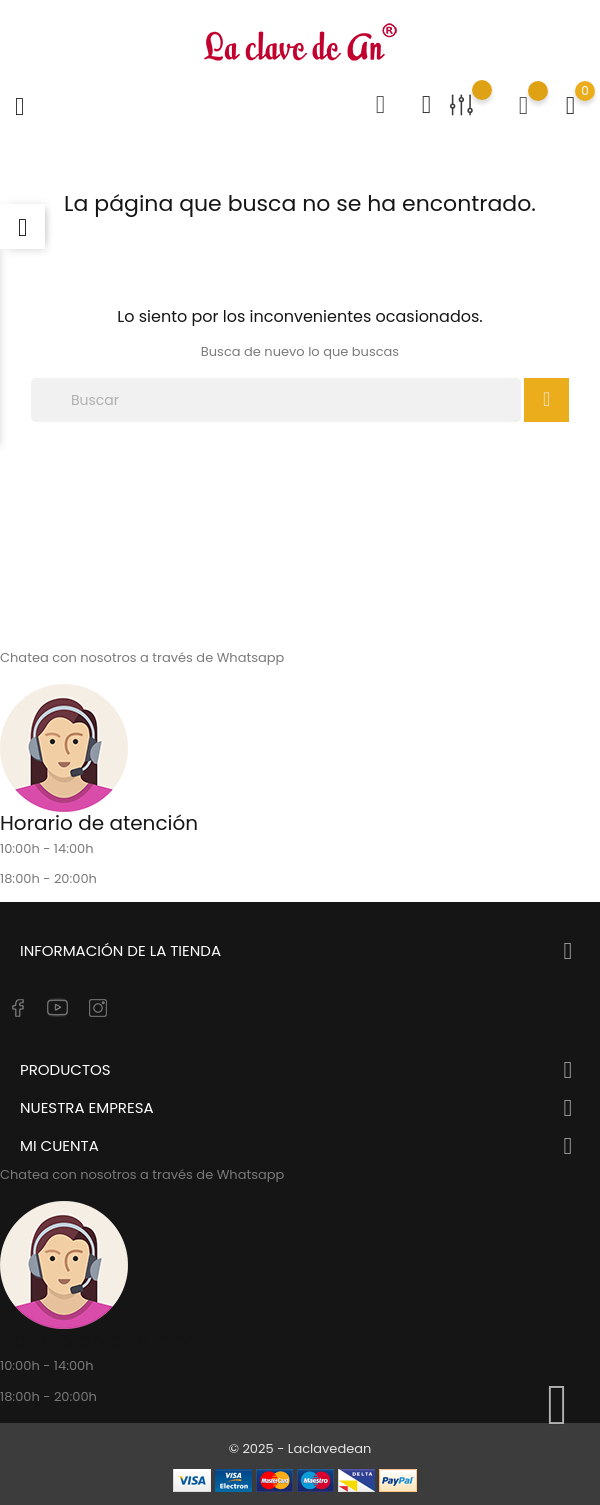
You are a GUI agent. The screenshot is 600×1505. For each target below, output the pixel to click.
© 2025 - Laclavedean (300, 1448)
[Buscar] (276, 400)
